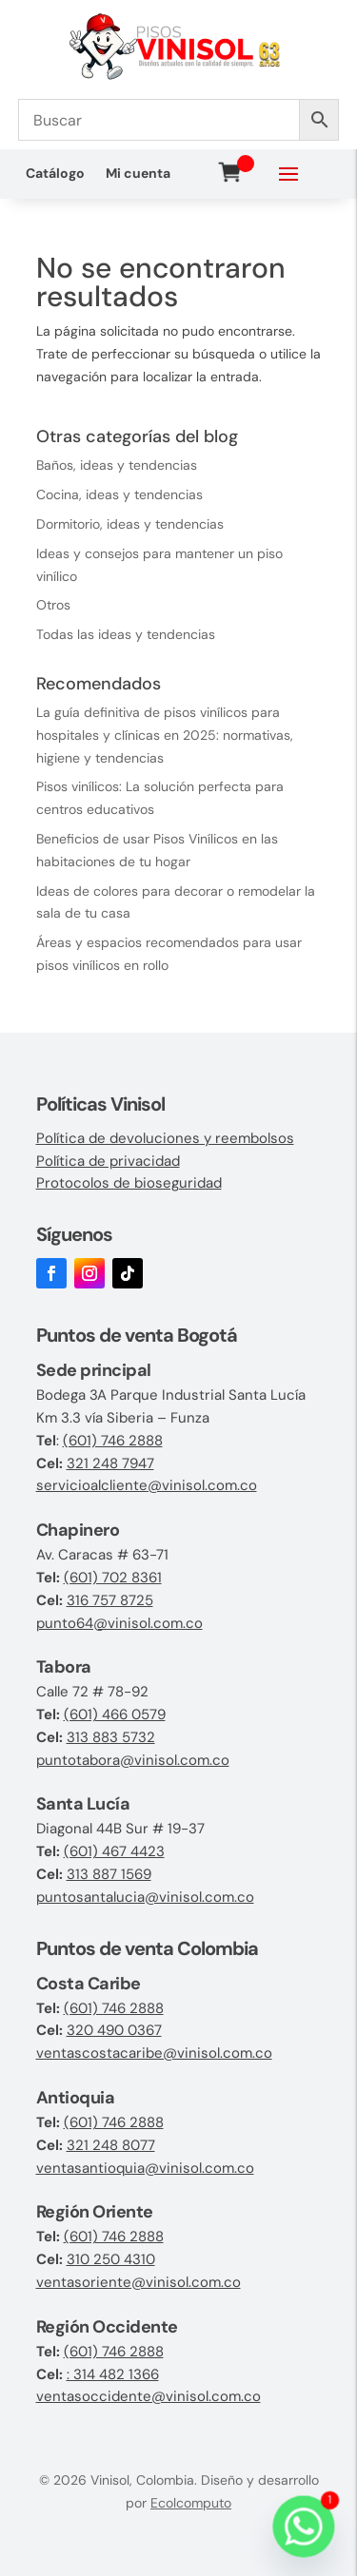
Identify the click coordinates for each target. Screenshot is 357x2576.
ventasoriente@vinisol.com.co (138, 2282)
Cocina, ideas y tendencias (119, 494)
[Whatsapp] (303, 2526)
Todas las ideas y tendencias (125, 634)
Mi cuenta (138, 174)
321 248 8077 (111, 2145)
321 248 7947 (110, 1463)
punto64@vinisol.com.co (119, 1623)
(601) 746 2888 (113, 1440)
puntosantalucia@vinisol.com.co (145, 1897)
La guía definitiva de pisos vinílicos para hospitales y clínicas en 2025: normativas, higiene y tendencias (164, 735)
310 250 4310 (111, 2259)
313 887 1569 (109, 1874)
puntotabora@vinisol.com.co (132, 1760)
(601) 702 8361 (113, 1577)
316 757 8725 (110, 1600)
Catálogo (55, 174)
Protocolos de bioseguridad (129, 1182)
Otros (53, 604)
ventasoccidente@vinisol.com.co (148, 2396)
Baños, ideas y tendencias (116, 465)
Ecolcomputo (190, 2502)
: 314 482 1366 (113, 2374)
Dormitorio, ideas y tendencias (130, 524)
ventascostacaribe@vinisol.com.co (154, 2053)
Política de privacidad (108, 1161)
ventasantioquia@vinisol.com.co (145, 2168)
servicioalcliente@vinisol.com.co (146, 1485)
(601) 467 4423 (114, 1851)
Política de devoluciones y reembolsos (165, 1138)
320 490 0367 (114, 2030)
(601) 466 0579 (115, 1714)
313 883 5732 (111, 1737)
